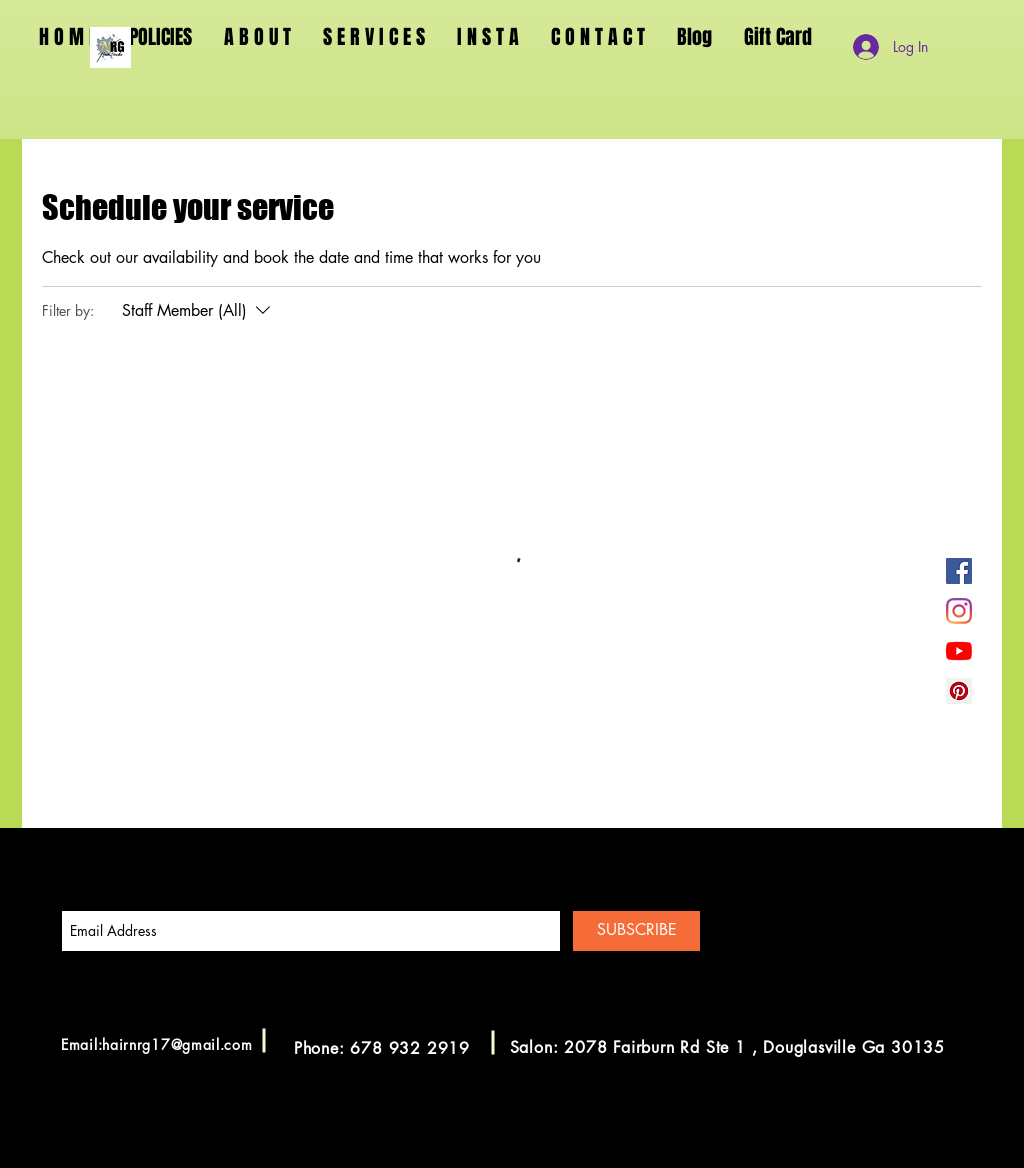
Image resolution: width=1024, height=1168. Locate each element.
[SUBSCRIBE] (636, 931)
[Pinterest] (959, 691)
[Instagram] (959, 611)
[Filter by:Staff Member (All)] (198, 311)
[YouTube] (959, 651)
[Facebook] (959, 571)
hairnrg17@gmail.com (177, 1044)
